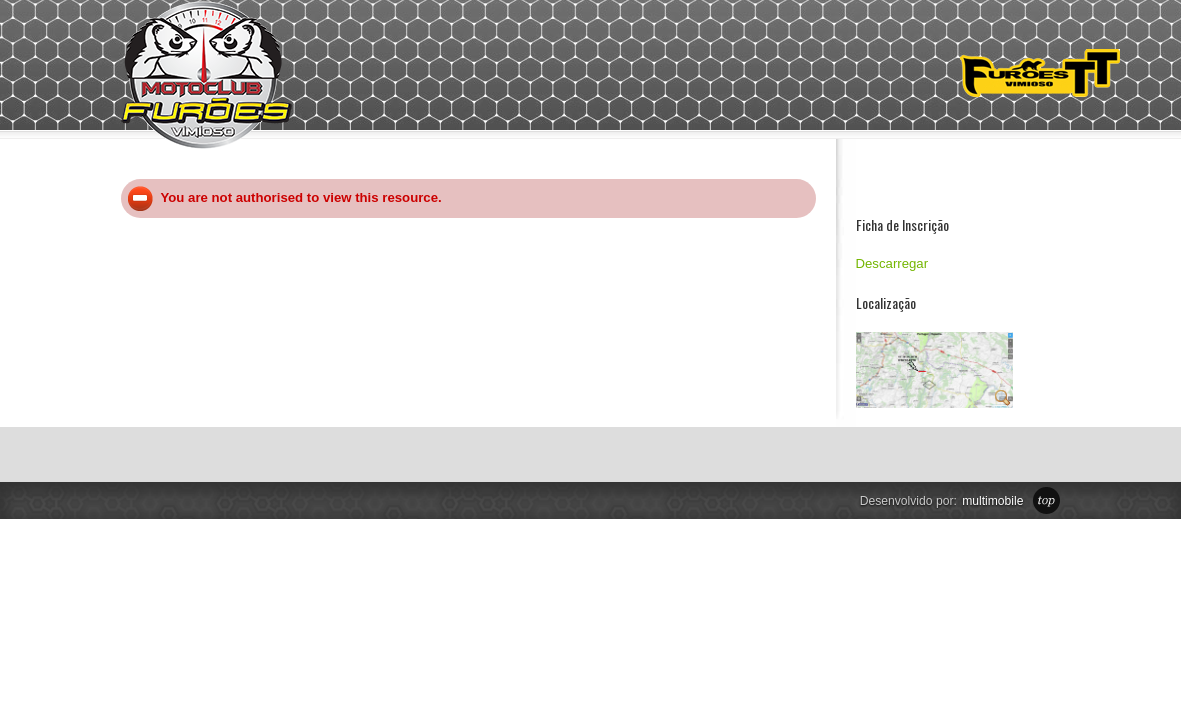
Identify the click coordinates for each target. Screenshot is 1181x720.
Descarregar (892, 263)
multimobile (992, 501)
